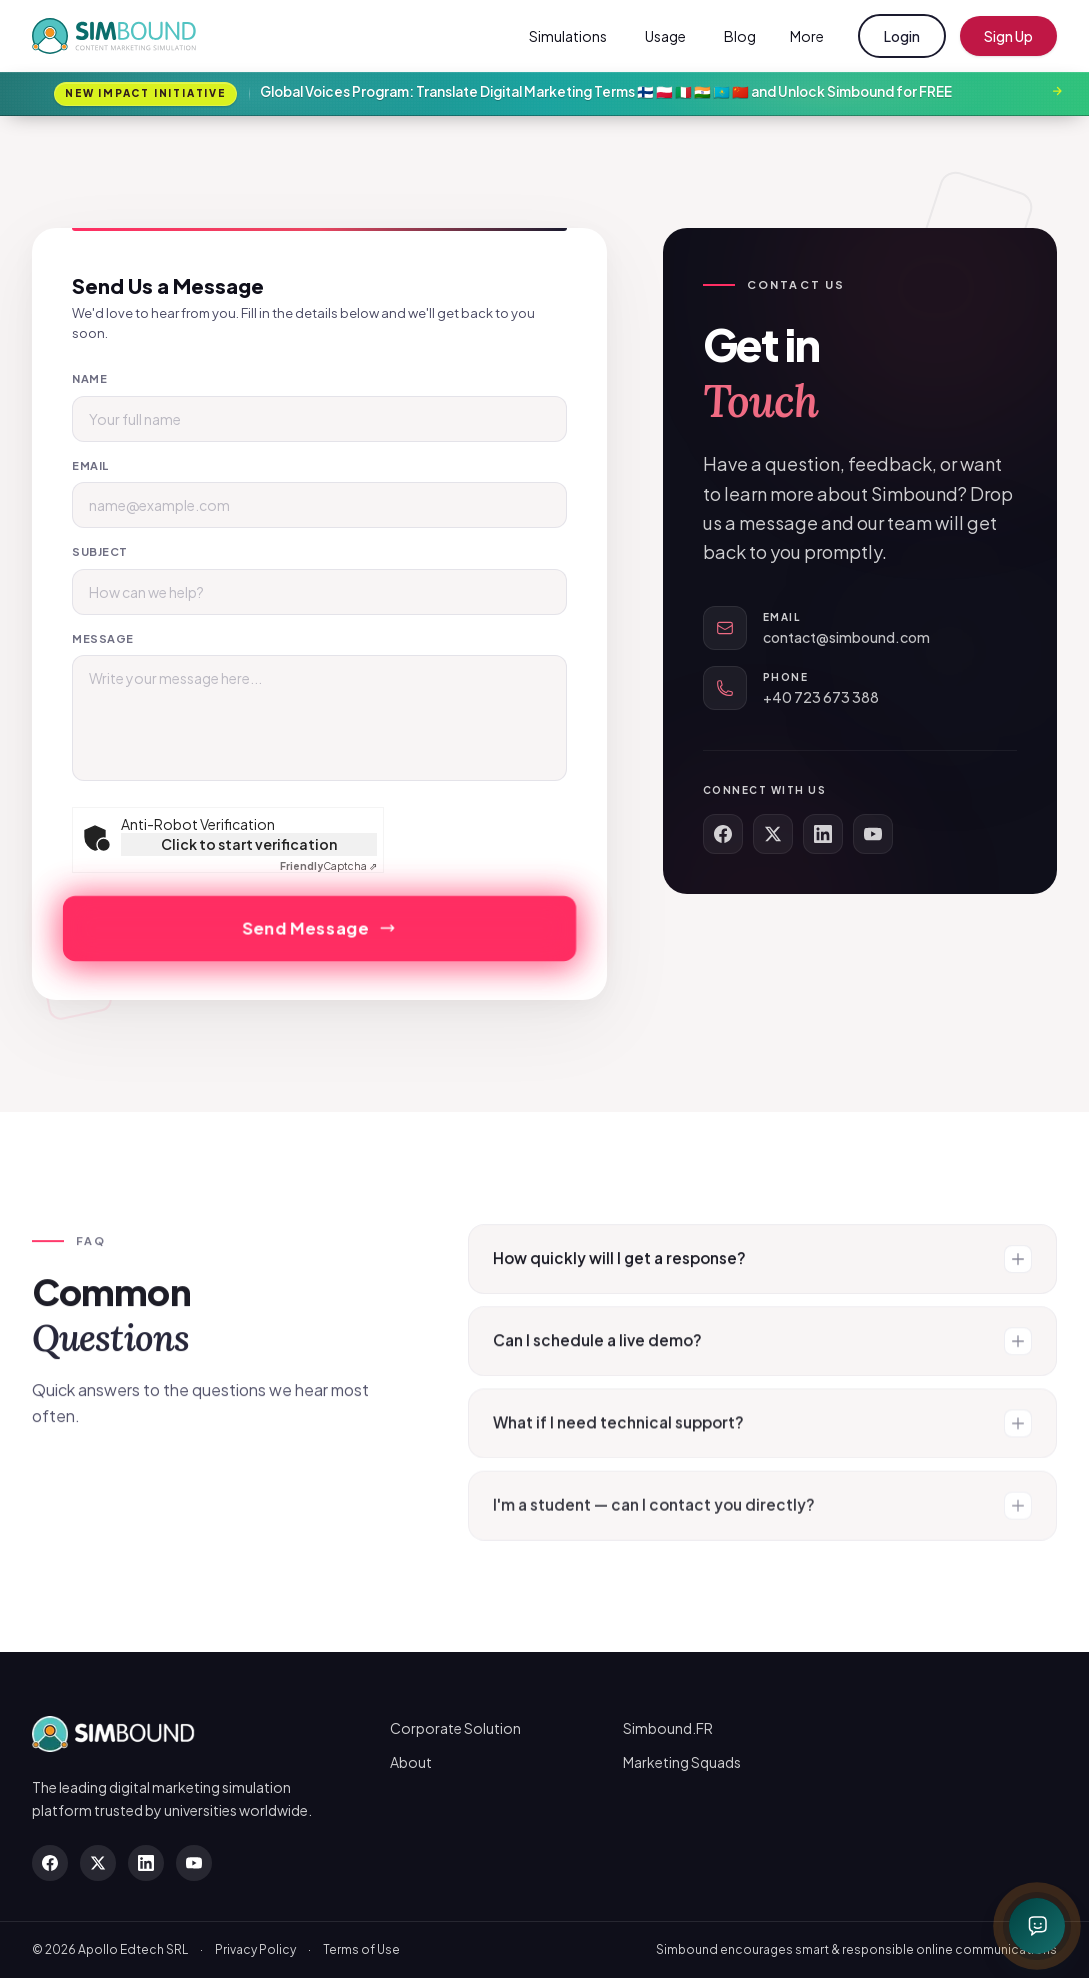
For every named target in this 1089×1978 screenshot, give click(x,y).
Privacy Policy (255, 1949)
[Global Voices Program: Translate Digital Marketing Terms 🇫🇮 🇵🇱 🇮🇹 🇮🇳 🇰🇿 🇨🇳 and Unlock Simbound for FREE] (544, 94)
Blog (740, 36)
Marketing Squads (682, 1762)
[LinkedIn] (823, 834)
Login (902, 36)
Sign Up (1008, 36)
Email (90, 465)
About (411, 1762)
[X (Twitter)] (773, 834)
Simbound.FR (668, 1728)
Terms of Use (361, 1949)
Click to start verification (249, 844)
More (807, 36)
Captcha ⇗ (328, 866)
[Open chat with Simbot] (1037, 1926)
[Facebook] (723, 834)
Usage (665, 36)
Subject (100, 551)
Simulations (568, 36)
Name (89, 378)
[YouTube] (873, 834)
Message (103, 638)
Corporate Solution (455, 1728)
